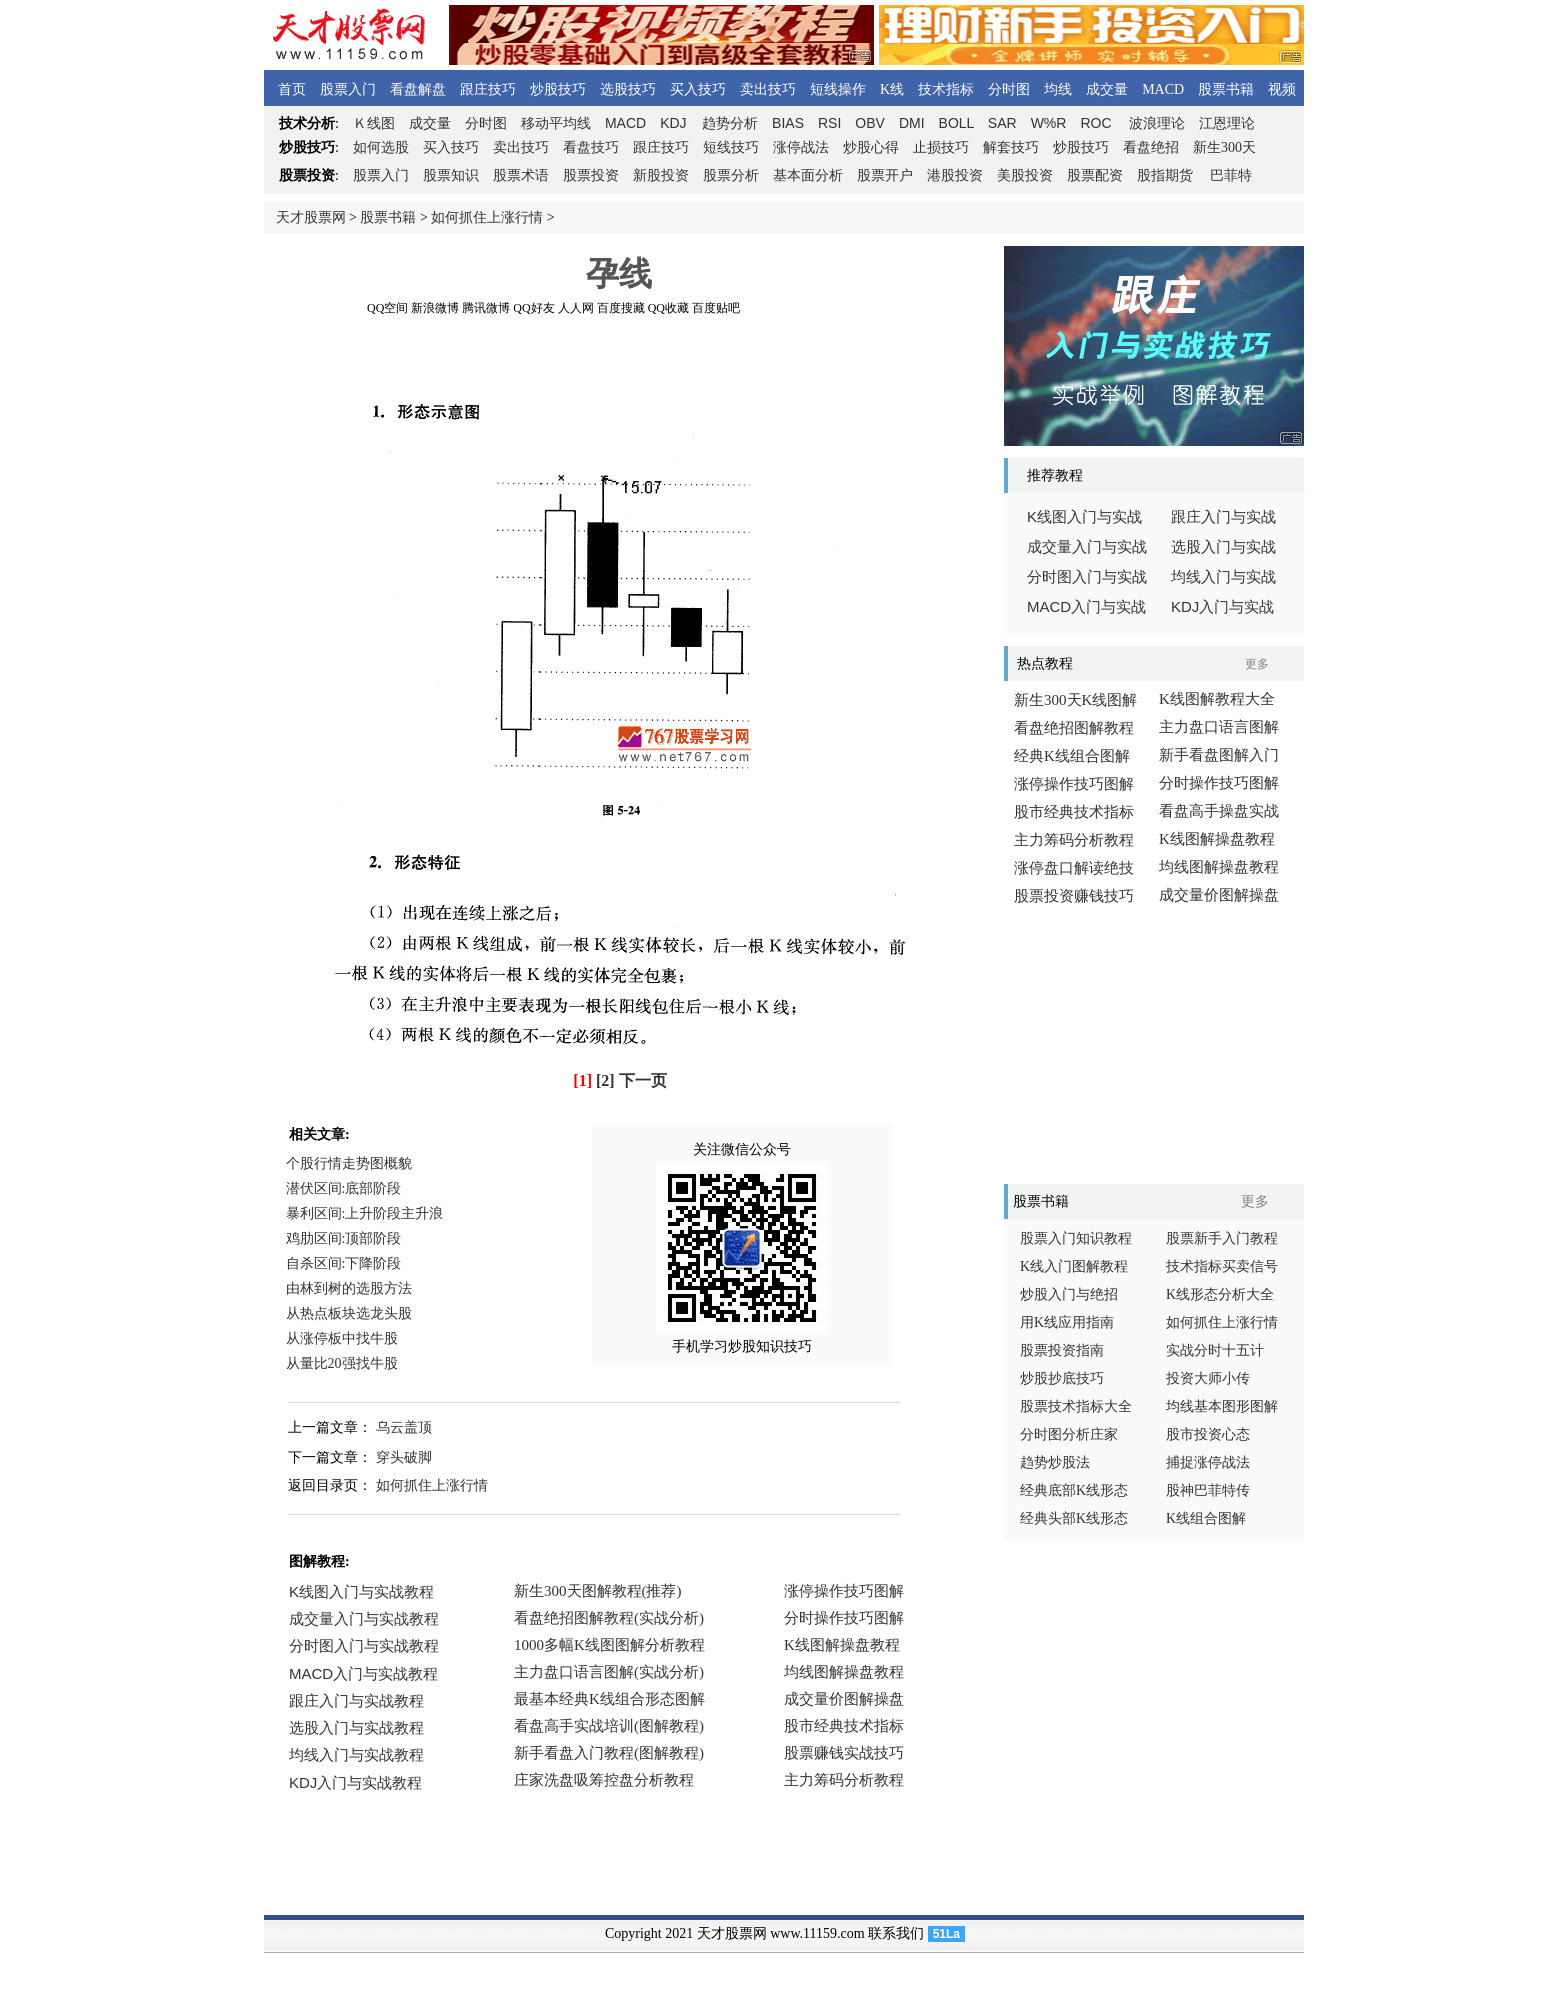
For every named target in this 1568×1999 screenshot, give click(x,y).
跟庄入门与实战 (1223, 517)
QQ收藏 (668, 308)
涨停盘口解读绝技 (1074, 868)
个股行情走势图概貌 (349, 1163)
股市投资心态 (1208, 1434)
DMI (912, 123)
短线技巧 (731, 147)
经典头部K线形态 (1074, 1518)
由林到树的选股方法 (349, 1288)
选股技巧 (628, 89)
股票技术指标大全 (1076, 1406)
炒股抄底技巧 (1062, 1378)
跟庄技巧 (488, 89)
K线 (892, 89)
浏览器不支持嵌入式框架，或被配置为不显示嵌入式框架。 (614, 1700)
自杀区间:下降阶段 (344, 1263)
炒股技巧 (558, 89)
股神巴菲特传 (1208, 1490)
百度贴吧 (716, 308)
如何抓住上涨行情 (487, 217)
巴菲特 (1231, 175)
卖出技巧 (768, 89)
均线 (1058, 89)
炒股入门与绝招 (1069, 1294)
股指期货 (1165, 175)
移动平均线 (556, 123)
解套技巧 (1011, 147)
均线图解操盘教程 (1219, 867)
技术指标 (946, 89)
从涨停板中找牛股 (342, 1338)
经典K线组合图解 (1072, 756)
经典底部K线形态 (1074, 1490)
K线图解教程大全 (1217, 699)
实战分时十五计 (1215, 1350)
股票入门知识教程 (1076, 1238)
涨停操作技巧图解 (1074, 784)
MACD (1163, 89)
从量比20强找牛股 (342, 1363)
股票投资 (591, 175)
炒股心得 (871, 147)
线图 (374, 123)
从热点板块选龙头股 (349, 1313)
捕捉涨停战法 (1208, 1462)
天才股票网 (311, 217)
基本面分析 (808, 175)
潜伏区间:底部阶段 (344, 1188)
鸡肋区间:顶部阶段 (344, 1238)
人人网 (576, 308)
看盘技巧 (591, 147)
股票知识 (451, 175)
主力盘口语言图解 (1219, 727)
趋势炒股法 (1055, 1462)
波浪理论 (1157, 123)
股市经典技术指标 (1074, 812)
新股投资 (661, 175)
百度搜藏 (621, 308)
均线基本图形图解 (1222, 1406)
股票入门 (348, 89)
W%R (1049, 123)
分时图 (1009, 89)
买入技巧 (698, 89)
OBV (870, 123)
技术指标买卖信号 (1222, 1266)
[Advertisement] (619, 359)
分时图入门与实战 (1087, 577)
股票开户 (885, 175)
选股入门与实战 (1223, 547)
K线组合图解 (1206, 1518)
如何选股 (381, 147)
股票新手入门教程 (1222, 1238)
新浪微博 (435, 308)
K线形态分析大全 (1220, 1294)
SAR (1002, 123)
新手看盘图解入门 (1219, 755)
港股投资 (955, 175)
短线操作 (838, 89)
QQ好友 (533, 308)
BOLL (956, 123)
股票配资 (1095, 175)
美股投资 (1025, 175)
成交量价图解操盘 (1219, 895)
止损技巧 (941, 147)
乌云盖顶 (404, 1427)
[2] (605, 1080)
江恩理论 (1227, 123)
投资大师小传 (1208, 1378)
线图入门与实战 (1084, 517)
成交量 (1107, 89)
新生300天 (1224, 147)
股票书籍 (1226, 89)
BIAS (788, 123)
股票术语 (521, 175)
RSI (829, 123)
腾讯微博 (486, 308)
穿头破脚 (404, 1457)
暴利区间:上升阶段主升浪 (365, 1213)
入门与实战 (1086, 607)
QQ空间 (387, 308)
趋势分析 (730, 123)
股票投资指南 (1062, 1350)
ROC (1095, 123)
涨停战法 (801, 147)
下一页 (643, 1080)
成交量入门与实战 (1087, 547)
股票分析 (731, 175)
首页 (292, 89)
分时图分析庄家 (1069, 1434)
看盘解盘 (418, 89)
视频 (1282, 89)
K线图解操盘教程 (1217, 839)
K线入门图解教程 (1074, 1266)
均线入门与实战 (1223, 577)
